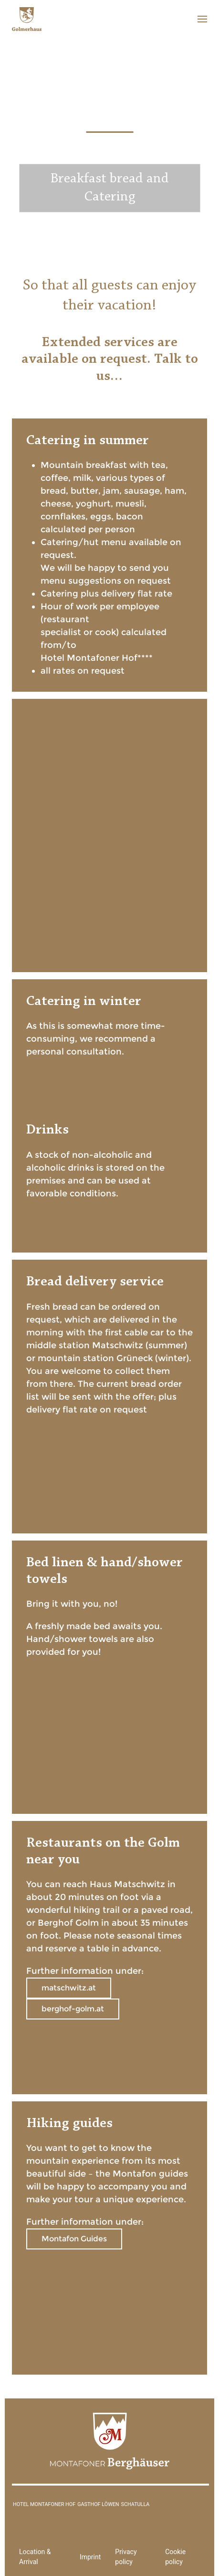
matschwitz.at (69, 1987)
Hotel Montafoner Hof (44, 2504)
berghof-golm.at (73, 2008)
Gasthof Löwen (98, 2504)
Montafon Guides (74, 2238)
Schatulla (135, 2504)
